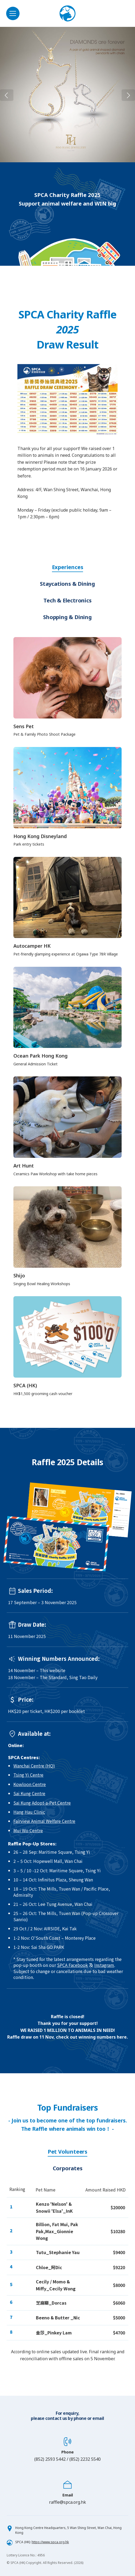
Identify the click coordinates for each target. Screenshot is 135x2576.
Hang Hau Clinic (29, 1812)
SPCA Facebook (72, 1965)
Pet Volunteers (67, 2151)
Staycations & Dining (67, 583)
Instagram (104, 1965)
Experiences (67, 567)
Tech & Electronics (67, 600)
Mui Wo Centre (28, 1830)
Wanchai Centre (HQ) (34, 1765)
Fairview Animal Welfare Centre (44, 1821)
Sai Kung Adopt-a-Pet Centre (42, 1802)
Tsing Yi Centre (28, 1775)
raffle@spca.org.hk (67, 2502)
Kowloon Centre (29, 1784)
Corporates (67, 2168)
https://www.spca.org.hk (50, 2542)
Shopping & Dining (67, 617)
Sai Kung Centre (29, 1793)
